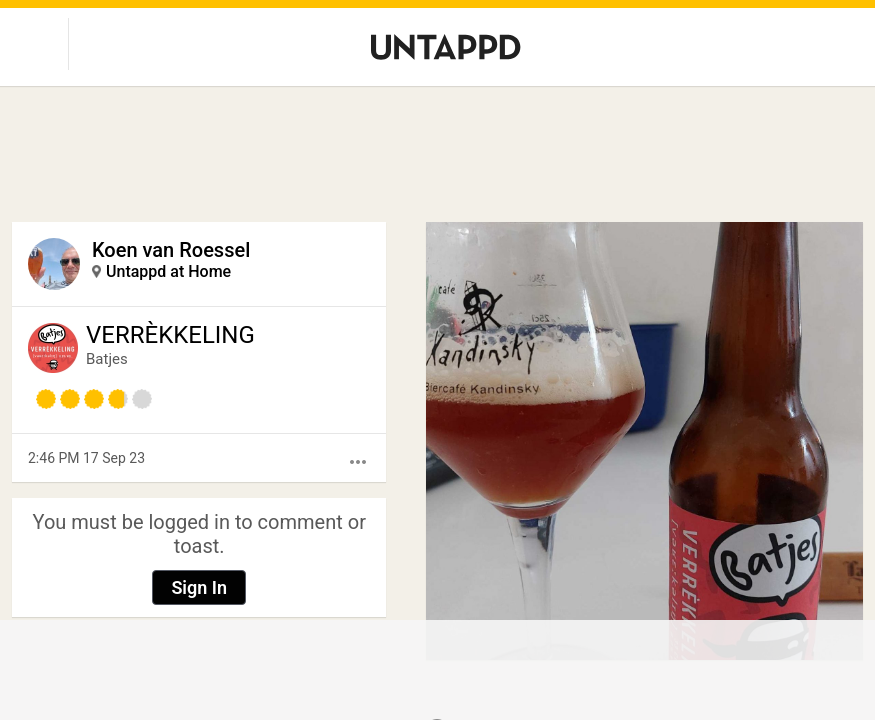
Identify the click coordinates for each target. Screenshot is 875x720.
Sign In (199, 587)
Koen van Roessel (171, 250)
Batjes (107, 359)
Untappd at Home (168, 271)
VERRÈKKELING (170, 335)
